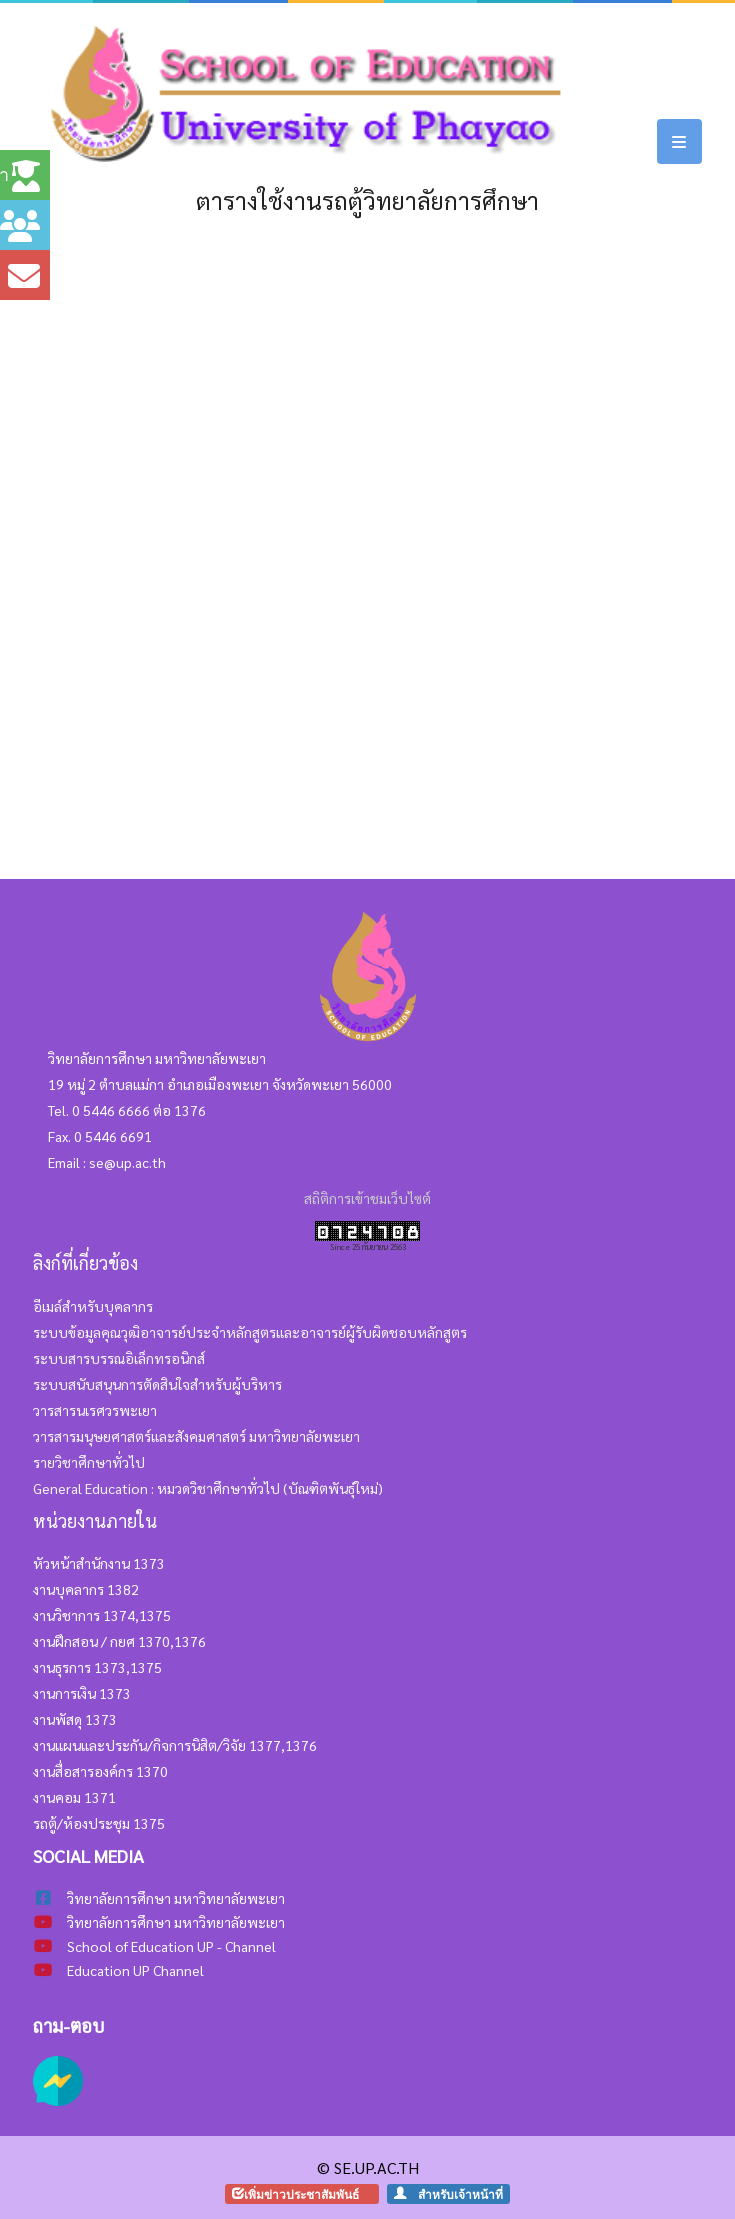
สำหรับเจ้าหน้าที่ (454, 2193)
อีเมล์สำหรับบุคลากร (93, 1306)
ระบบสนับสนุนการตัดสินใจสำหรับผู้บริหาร (157, 1384)
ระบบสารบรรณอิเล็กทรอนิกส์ (119, 1358)
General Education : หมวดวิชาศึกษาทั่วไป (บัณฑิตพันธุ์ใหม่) (208, 1488)
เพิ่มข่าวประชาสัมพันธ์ (307, 2193)
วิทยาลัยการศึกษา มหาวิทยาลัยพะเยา (176, 1922)
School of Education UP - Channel (171, 1946)
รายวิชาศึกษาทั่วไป (89, 1462)
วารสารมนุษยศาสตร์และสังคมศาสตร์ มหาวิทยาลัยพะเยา (196, 1436)
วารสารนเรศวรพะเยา (95, 1410)
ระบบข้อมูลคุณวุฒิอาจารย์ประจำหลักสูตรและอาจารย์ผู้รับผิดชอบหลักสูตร (250, 1332)
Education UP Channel (135, 1970)
